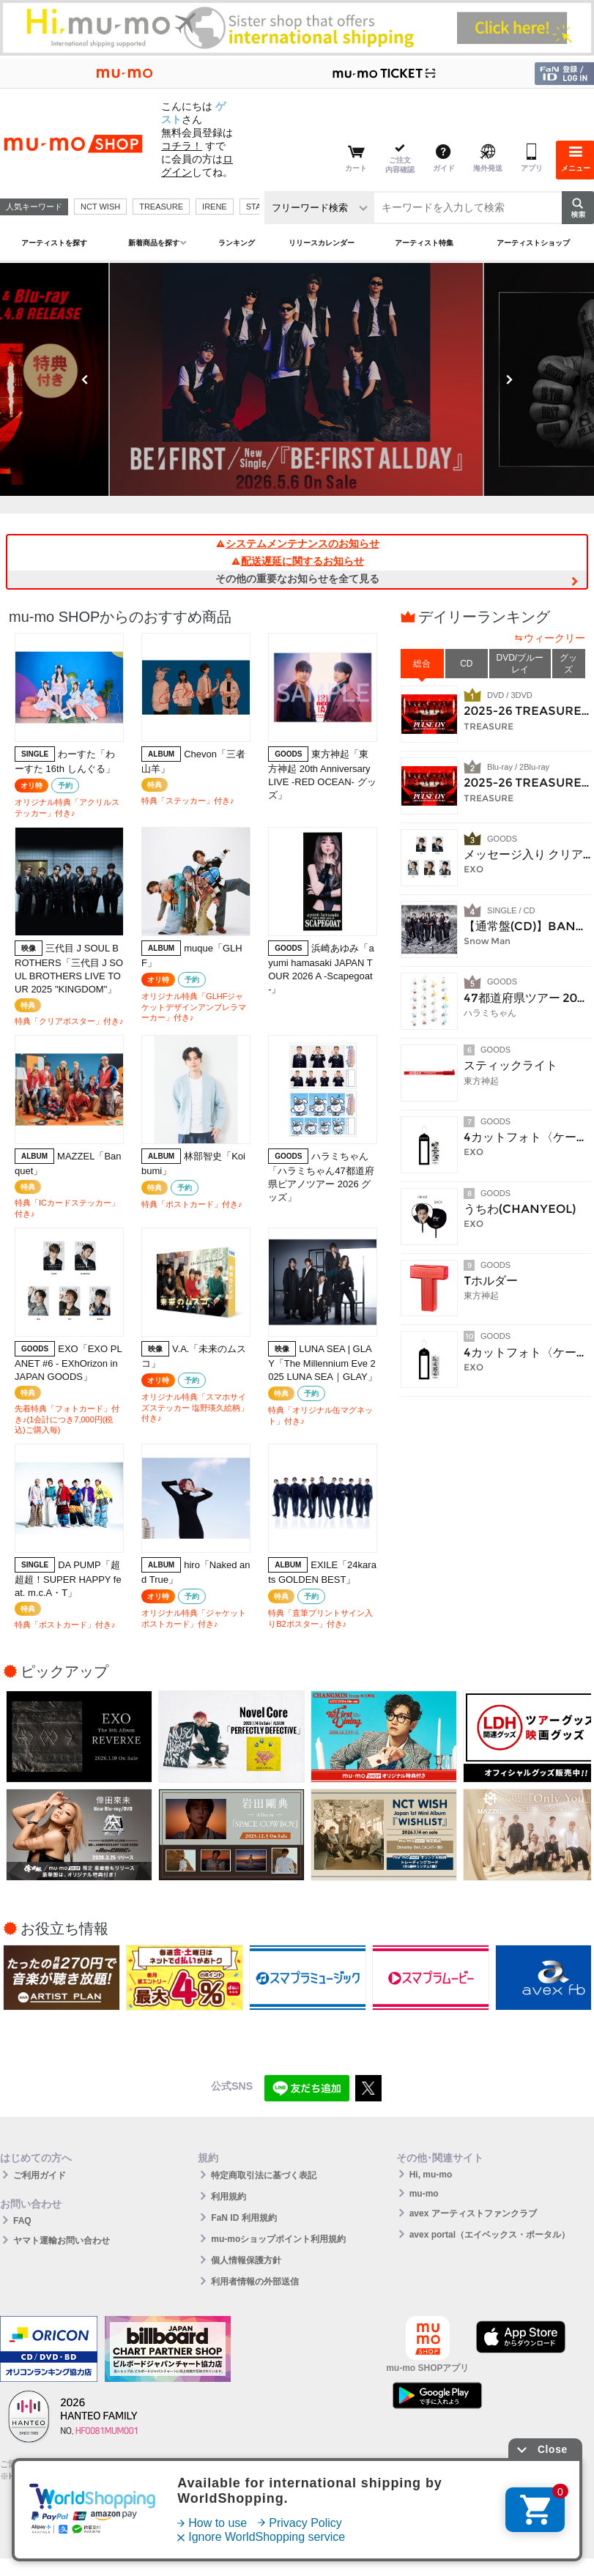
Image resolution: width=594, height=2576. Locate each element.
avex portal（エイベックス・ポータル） (489, 2235)
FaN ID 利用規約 (243, 2218)
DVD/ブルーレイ (520, 664)
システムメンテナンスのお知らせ (297, 543)
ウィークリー (554, 638)
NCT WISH (100, 206)
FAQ (22, 2221)
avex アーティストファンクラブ (473, 2213)
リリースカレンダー (321, 243)
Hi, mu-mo (431, 2174)
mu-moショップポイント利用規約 (278, 2239)
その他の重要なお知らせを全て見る (297, 578)
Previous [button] (85, 379)
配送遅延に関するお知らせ (297, 561)
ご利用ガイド (39, 2175)
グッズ (568, 664)
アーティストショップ (533, 243)
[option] (297, 379)
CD (466, 663)
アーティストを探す (54, 243)
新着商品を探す (153, 243)
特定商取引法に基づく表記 (263, 2175)
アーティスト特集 (424, 243)
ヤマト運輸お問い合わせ (61, 2240)
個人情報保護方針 (246, 2260)
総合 (422, 663)
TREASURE (161, 206)
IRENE (214, 206)
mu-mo (424, 2194)
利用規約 (228, 2196)
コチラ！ (181, 146)
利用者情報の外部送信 (255, 2281)
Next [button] (509, 379)
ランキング (236, 243)
